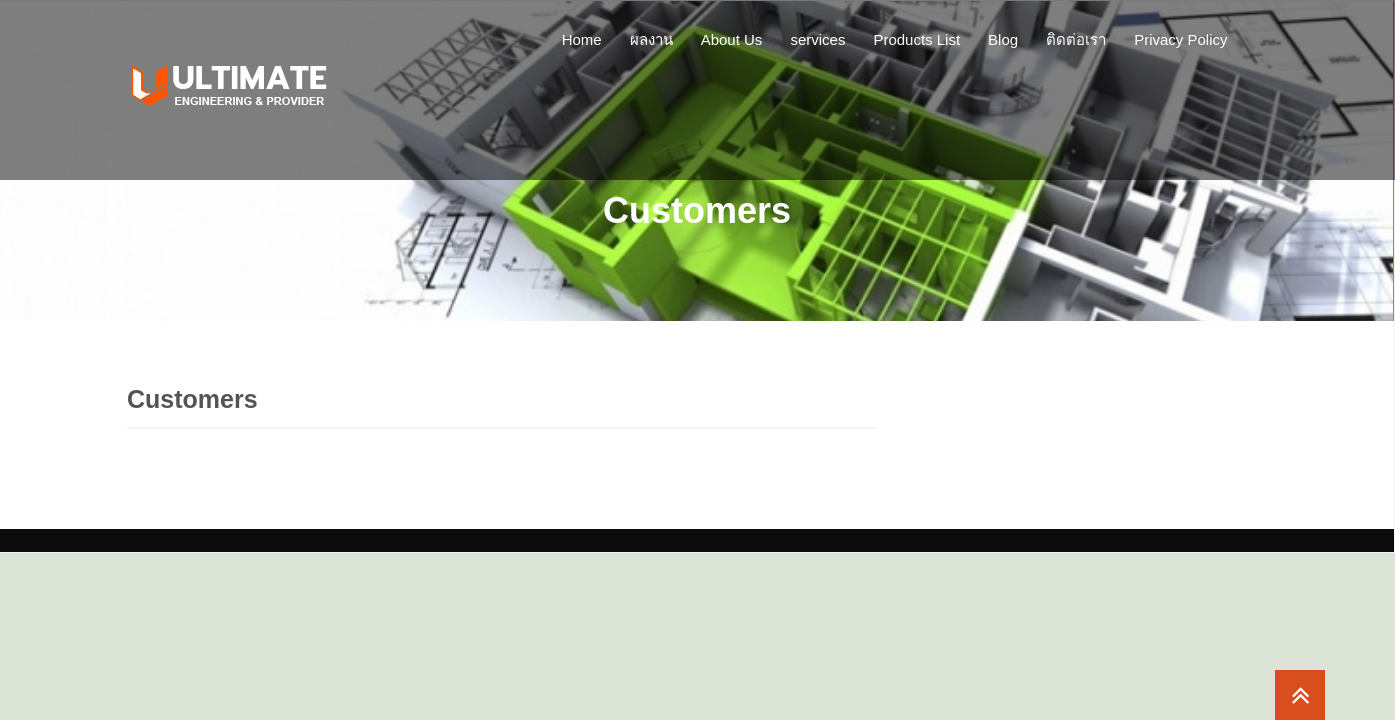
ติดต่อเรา (1076, 39)
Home (582, 39)
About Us (732, 39)
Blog (1003, 39)
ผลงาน (651, 39)
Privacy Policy (1180, 39)
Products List (916, 39)
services (817, 39)
